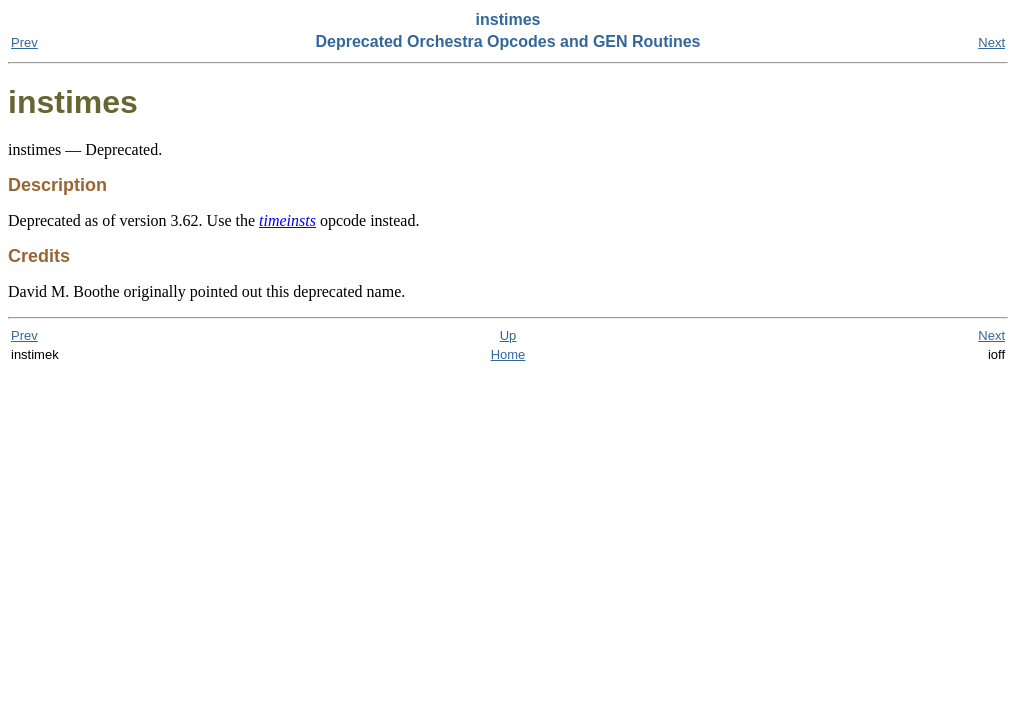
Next (991, 42)
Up (508, 335)
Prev (24, 42)
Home (508, 354)
